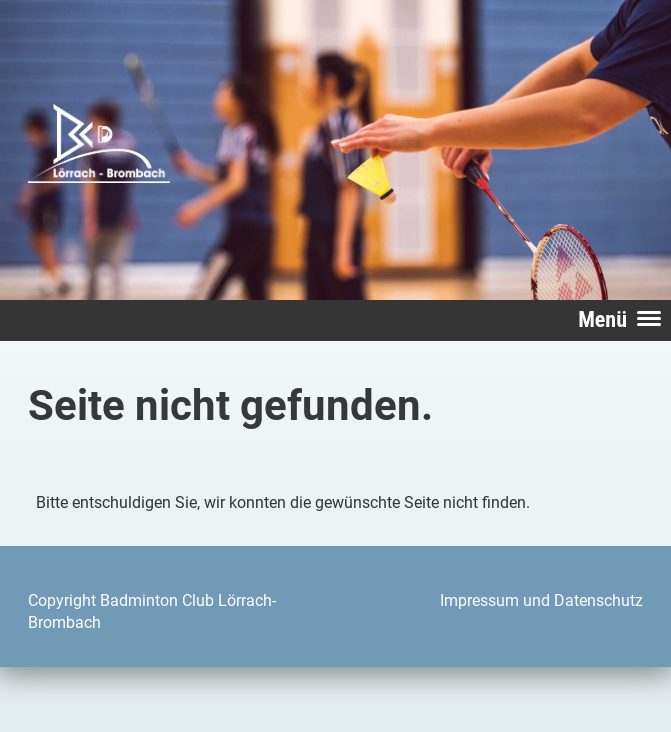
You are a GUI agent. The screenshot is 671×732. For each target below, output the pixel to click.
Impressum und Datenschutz (541, 600)
